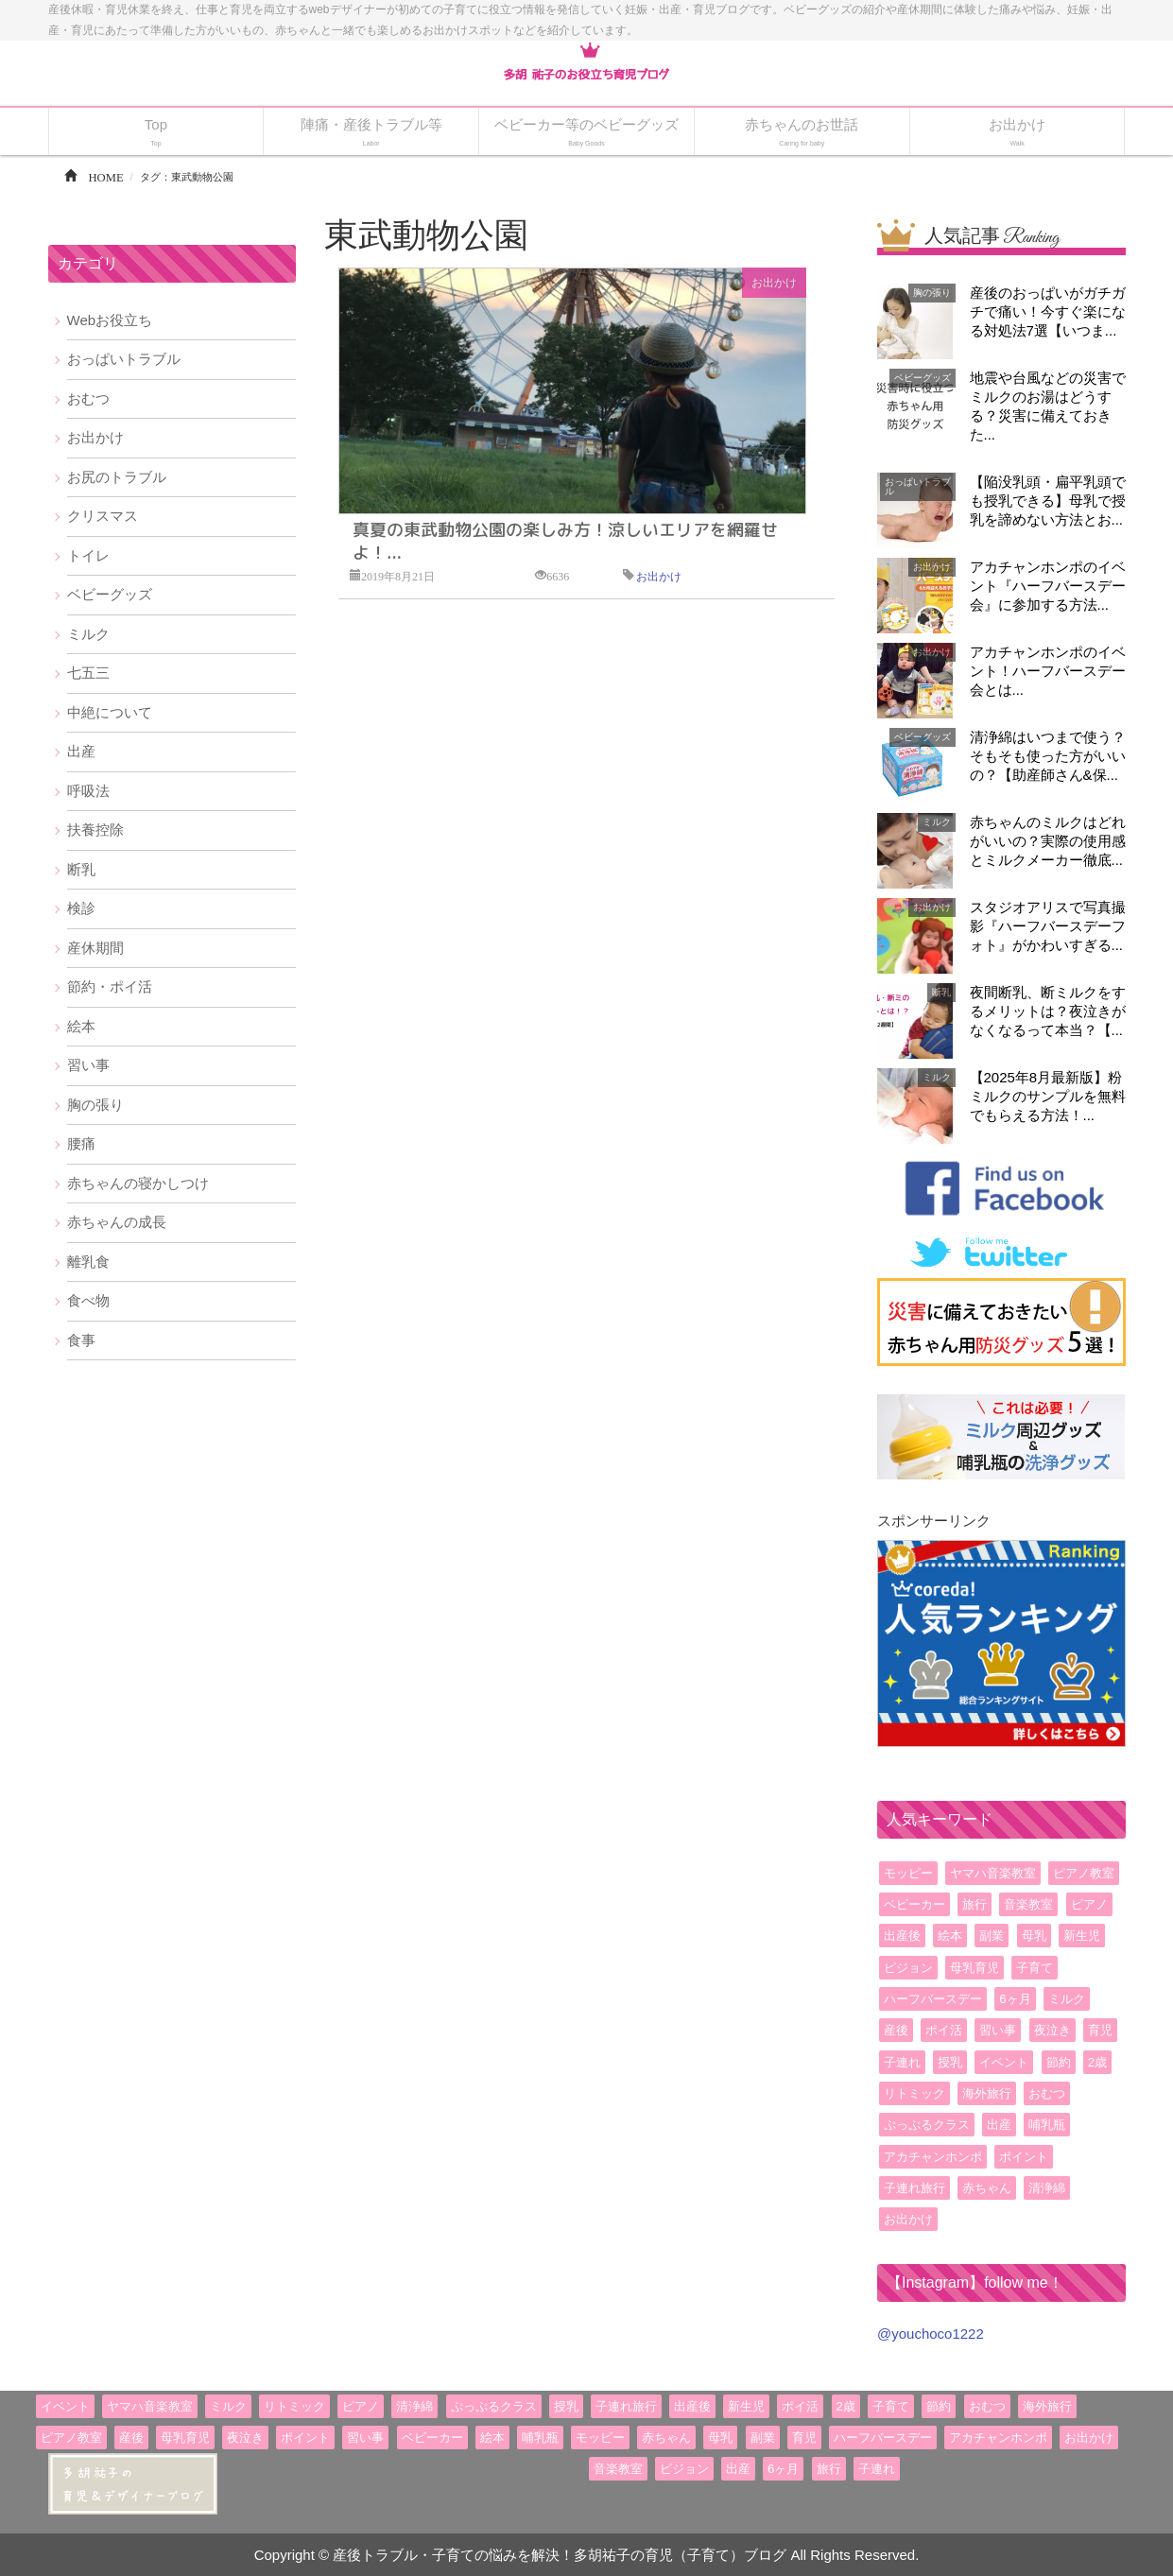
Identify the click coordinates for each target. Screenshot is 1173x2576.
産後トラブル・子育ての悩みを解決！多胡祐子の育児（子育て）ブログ (559, 2555)
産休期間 (95, 948)
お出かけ (774, 282)
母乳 (1034, 1935)
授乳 (950, 2062)
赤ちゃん (986, 2188)
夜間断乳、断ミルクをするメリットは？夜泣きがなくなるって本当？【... (1048, 1011)
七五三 (88, 673)
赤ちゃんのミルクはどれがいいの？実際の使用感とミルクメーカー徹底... (1048, 841)
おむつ (88, 398)
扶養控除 (95, 829)
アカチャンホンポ (933, 2157)
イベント (1003, 2062)
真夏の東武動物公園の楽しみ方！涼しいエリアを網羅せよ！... (565, 540)
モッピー (908, 1873)
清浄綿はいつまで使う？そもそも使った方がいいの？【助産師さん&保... (1048, 756)
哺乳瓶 (1046, 2125)
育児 (1100, 2030)
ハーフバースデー (933, 1999)
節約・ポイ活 (109, 986)
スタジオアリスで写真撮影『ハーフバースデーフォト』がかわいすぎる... (1048, 926)
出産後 (902, 1935)
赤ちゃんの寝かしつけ (138, 1183)
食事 (81, 1340)
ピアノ (1089, 1904)
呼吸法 (88, 791)
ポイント (1023, 2157)
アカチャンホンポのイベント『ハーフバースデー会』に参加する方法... (1048, 586)
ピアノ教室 (1083, 1873)
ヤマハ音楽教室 (993, 1873)
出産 (81, 751)
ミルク (88, 634)
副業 (991, 1935)
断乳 (81, 869)
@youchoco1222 (930, 2333)
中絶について (109, 712)
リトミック (914, 2093)
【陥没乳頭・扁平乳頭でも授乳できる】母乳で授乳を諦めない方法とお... (1048, 500)
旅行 (974, 1904)
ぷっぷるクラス (927, 2125)
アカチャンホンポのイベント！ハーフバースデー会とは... (1048, 671)
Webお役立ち (110, 320)
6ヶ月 (1014, 1999)
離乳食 (88, 1261)
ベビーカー (914, 1904)
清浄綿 (1046, 2188)
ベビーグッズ (109, 594)
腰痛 (81, 1143)
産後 (896, 2030)
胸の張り (95, 1105)
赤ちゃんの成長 (116, 1222)
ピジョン (908, 1968)
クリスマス (102, 516)
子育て (1034, 1968)
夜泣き (1052, 2030)
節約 (1058, 2062)
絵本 (81, 1026)
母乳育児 (974, 1968)
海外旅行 (986, 2093)
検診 (81, 908)
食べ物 (88, 1300)
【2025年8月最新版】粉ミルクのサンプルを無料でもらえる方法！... (1048, 1096)
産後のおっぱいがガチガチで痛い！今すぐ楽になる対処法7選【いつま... (1048, 311)
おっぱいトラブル (124, 359)
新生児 (1081, 1935)
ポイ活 (943, 2030)
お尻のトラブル (116, 477)
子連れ (902, 2062)
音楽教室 (1028, 1904)
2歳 (1097, 2062)
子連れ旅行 (914, 2188)
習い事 (88, 1065)
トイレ (88, 555)
